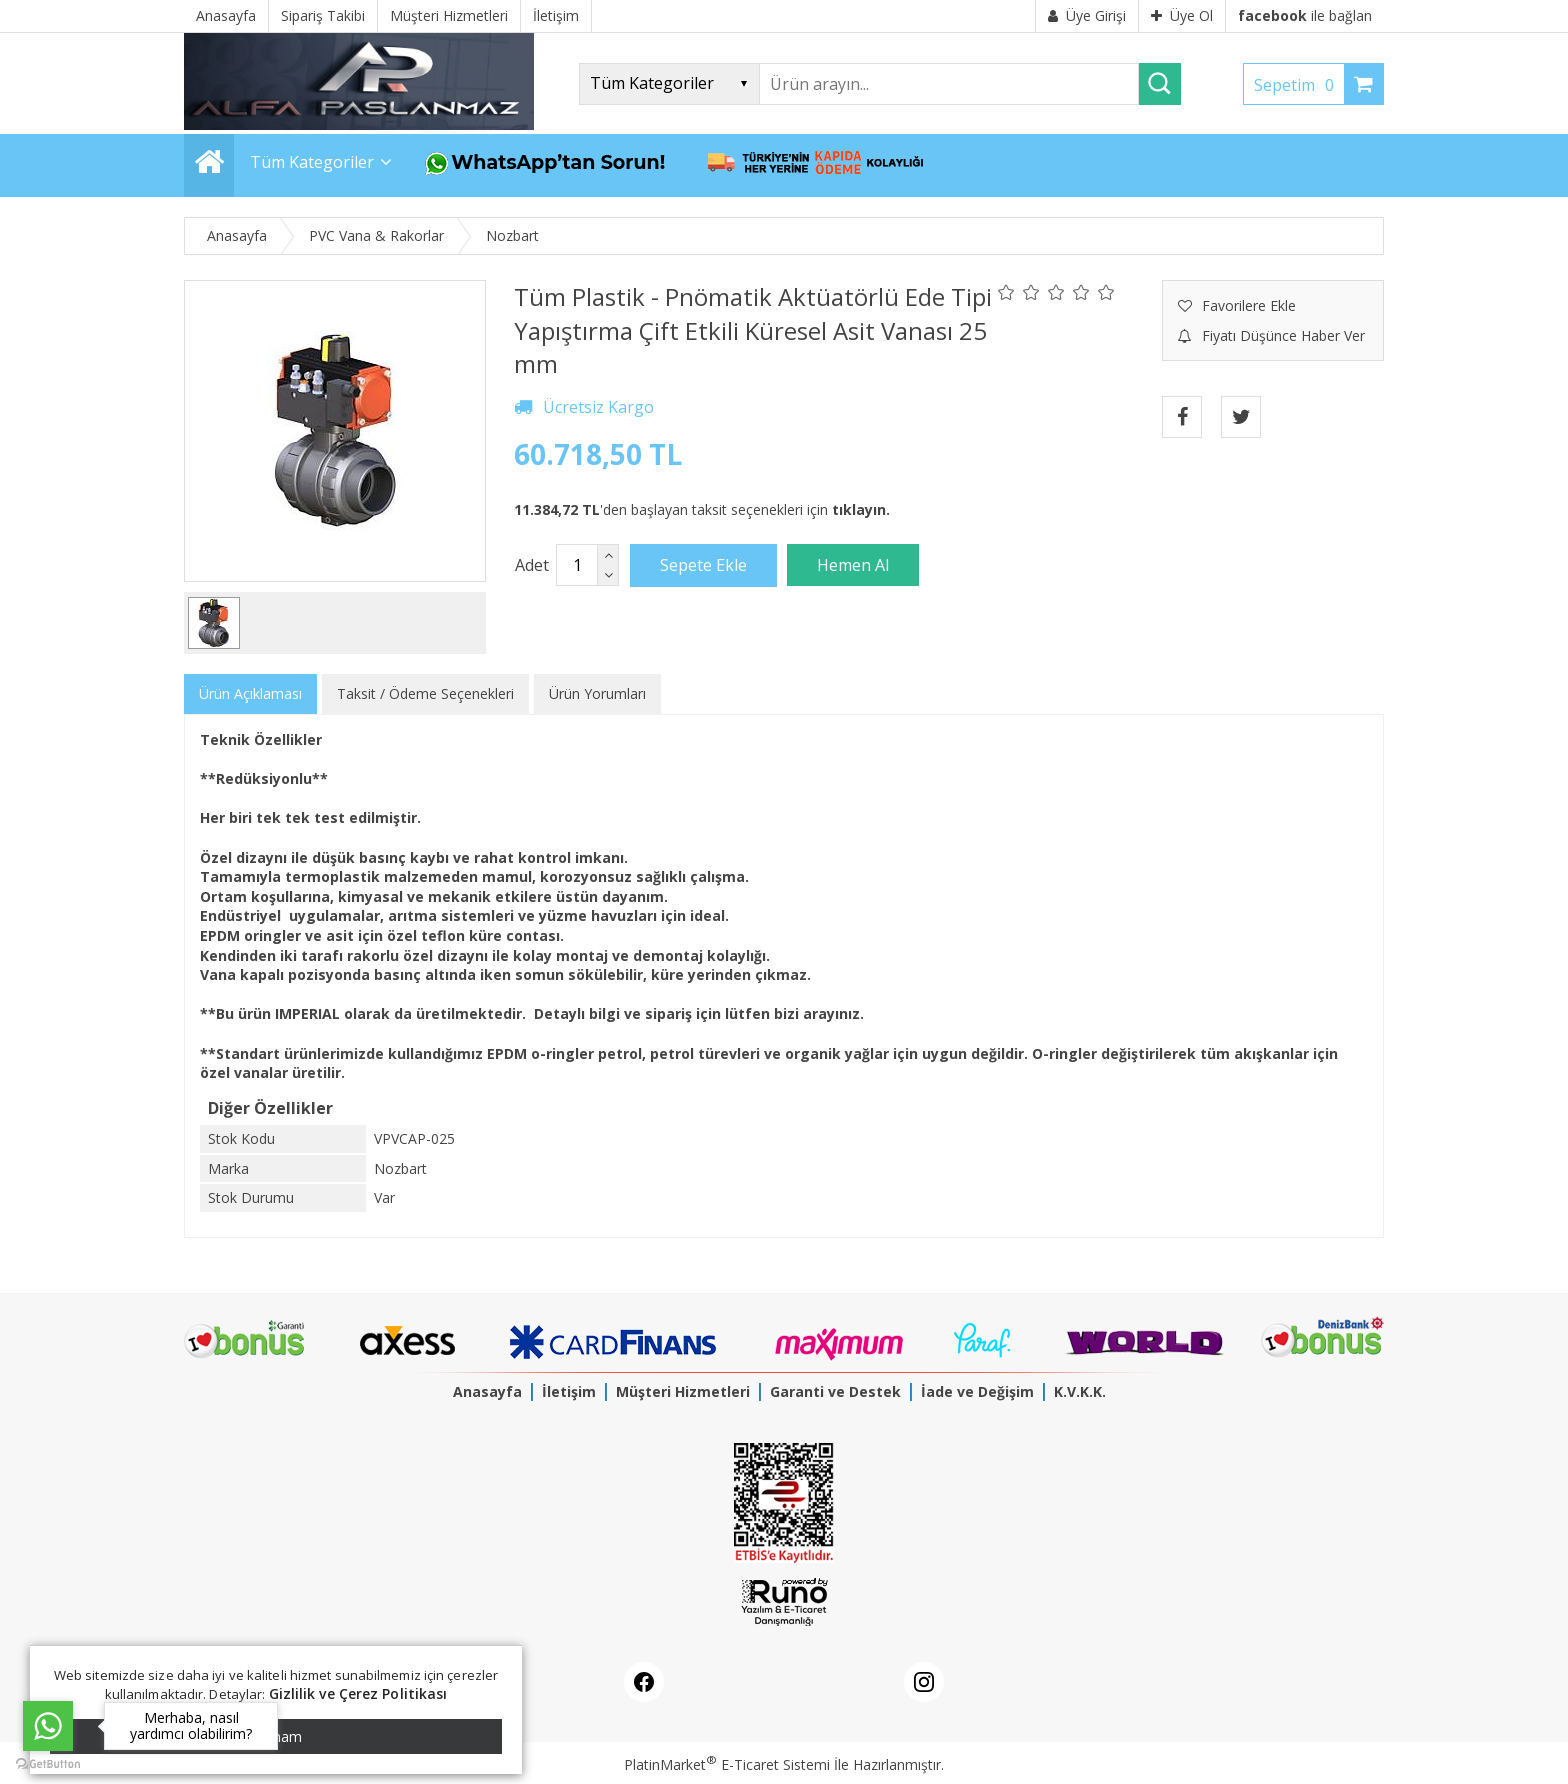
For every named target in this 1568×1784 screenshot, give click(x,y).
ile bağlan (1305, 15)
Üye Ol (1182, 15)
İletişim (569, 1391)
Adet (532, 565)
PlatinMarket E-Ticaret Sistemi (727, 1764)
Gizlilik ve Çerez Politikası (358, 1693)
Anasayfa (487, 1391)
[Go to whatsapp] (48, 1726)
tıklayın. (861, 509)
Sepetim (1299, 85)
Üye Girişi (1087, 15)
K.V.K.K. (1080, 1391)
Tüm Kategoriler (312, 162)
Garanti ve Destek (835, 1391)
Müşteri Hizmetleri (683, 1391)
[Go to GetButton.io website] (48, 1764)
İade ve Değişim (977, 1391)
